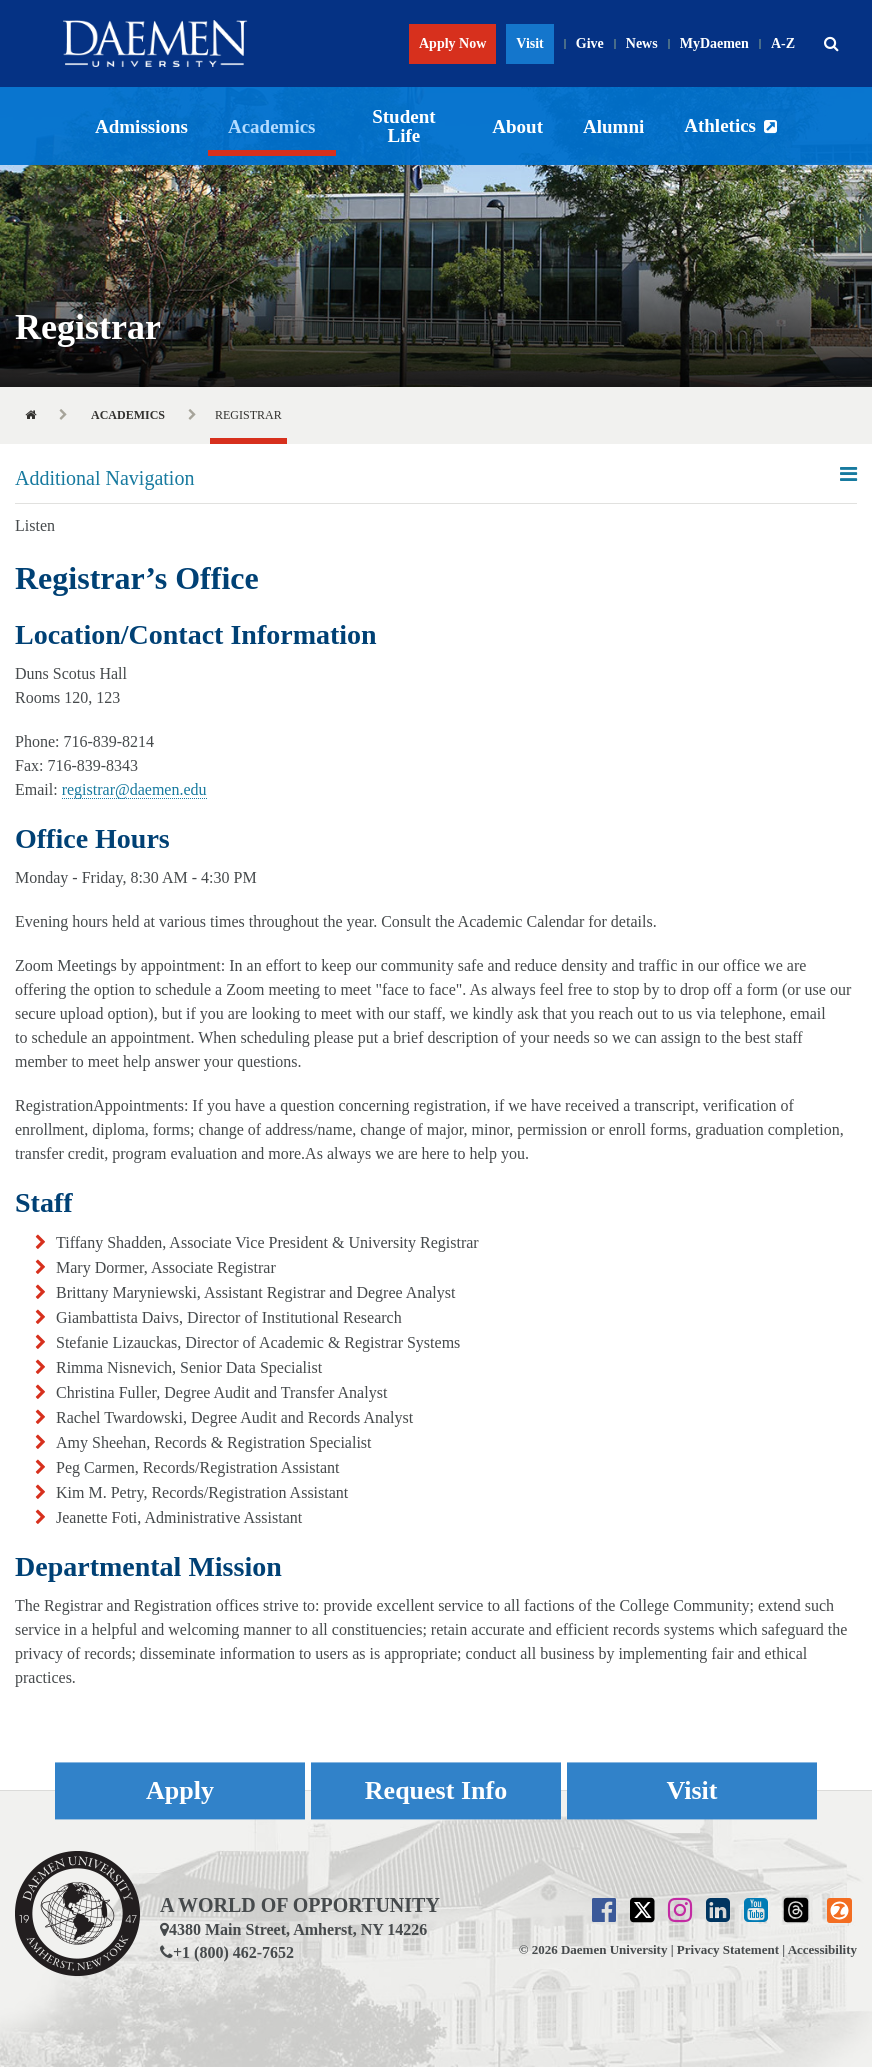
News (642, 43)
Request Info (436, 1790)
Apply (180, 1790)
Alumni (613, 126)
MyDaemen (714, 43)
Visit (529, 43)
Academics (272, 126)
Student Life (403, 126)
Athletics (720, 125)
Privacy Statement (728, 1949)
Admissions (141, 126)
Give (590, 43)
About (517, 126)
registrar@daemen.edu (134, 789)
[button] (831, 44)
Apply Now (452, 43)
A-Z (783, 43)
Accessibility (822, 1949)
